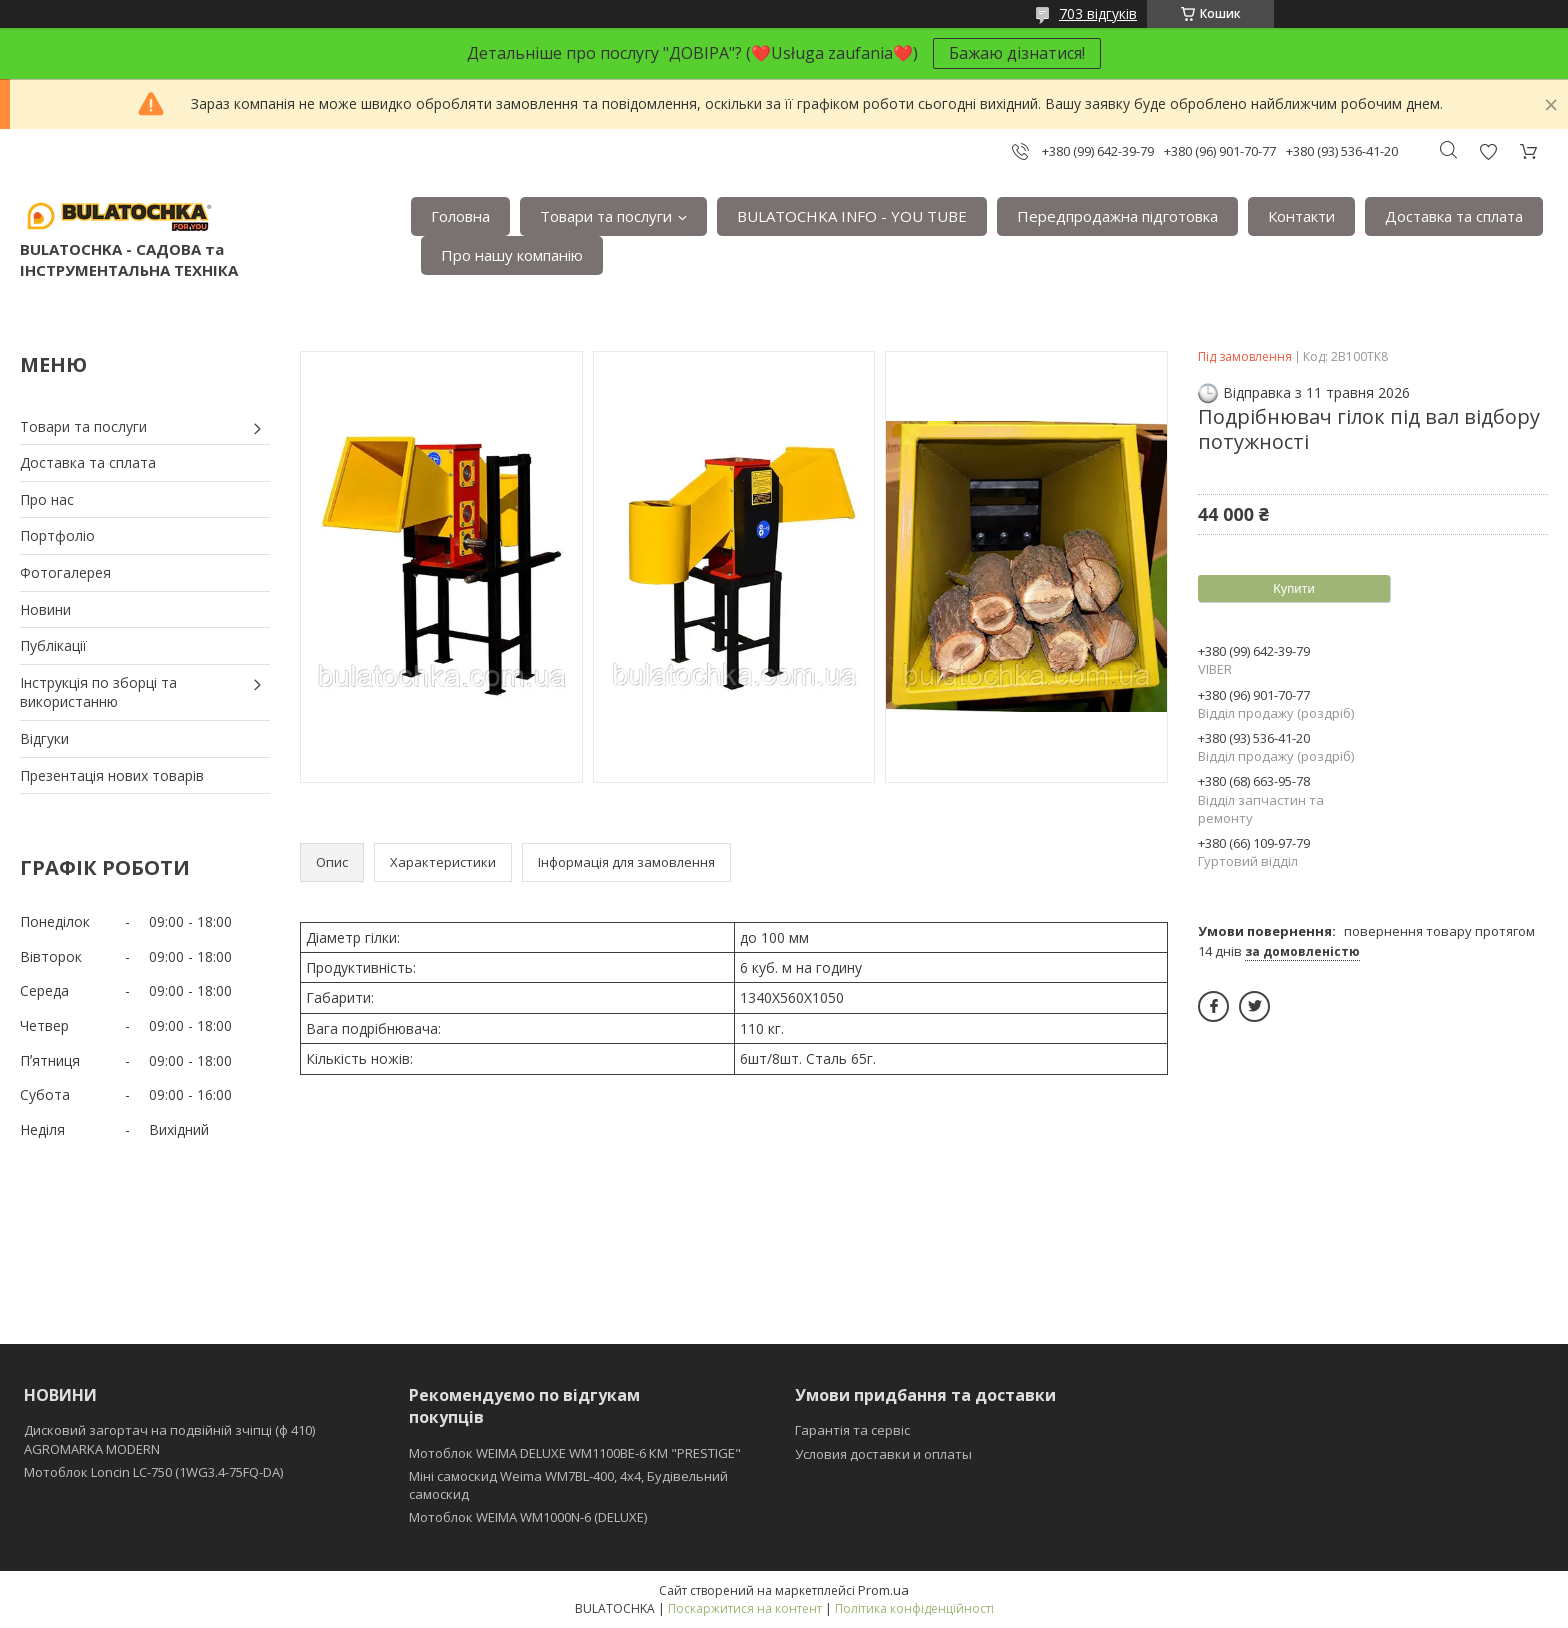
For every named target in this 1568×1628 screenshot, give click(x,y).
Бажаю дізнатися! (1017, 53)
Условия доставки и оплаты (883, 1454)
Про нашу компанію (512, 255)
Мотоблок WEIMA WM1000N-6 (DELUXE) (528, 1517)
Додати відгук (1488, 151)
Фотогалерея (65, 572)
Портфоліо (57, 535)
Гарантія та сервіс (852, 1430)
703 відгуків (1098, 13)
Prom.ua (883, 1590)
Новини (45, 609)
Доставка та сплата (1454, 216)
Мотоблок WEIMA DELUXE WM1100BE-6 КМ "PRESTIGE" (575, 1453)
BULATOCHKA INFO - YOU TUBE (852, 216)
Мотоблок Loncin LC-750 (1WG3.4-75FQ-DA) (153, 1472)
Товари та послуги (606, 216)
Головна (460, 216)
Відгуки (44, 738)
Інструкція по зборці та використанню (98, 692)
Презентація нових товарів (112, 775)
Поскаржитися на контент (745, 1608)
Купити (1294, 588)
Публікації (53, 645)
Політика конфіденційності (914, 1608)
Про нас (47, 499)
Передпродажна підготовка (1117, 216)
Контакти (1301, 216)
